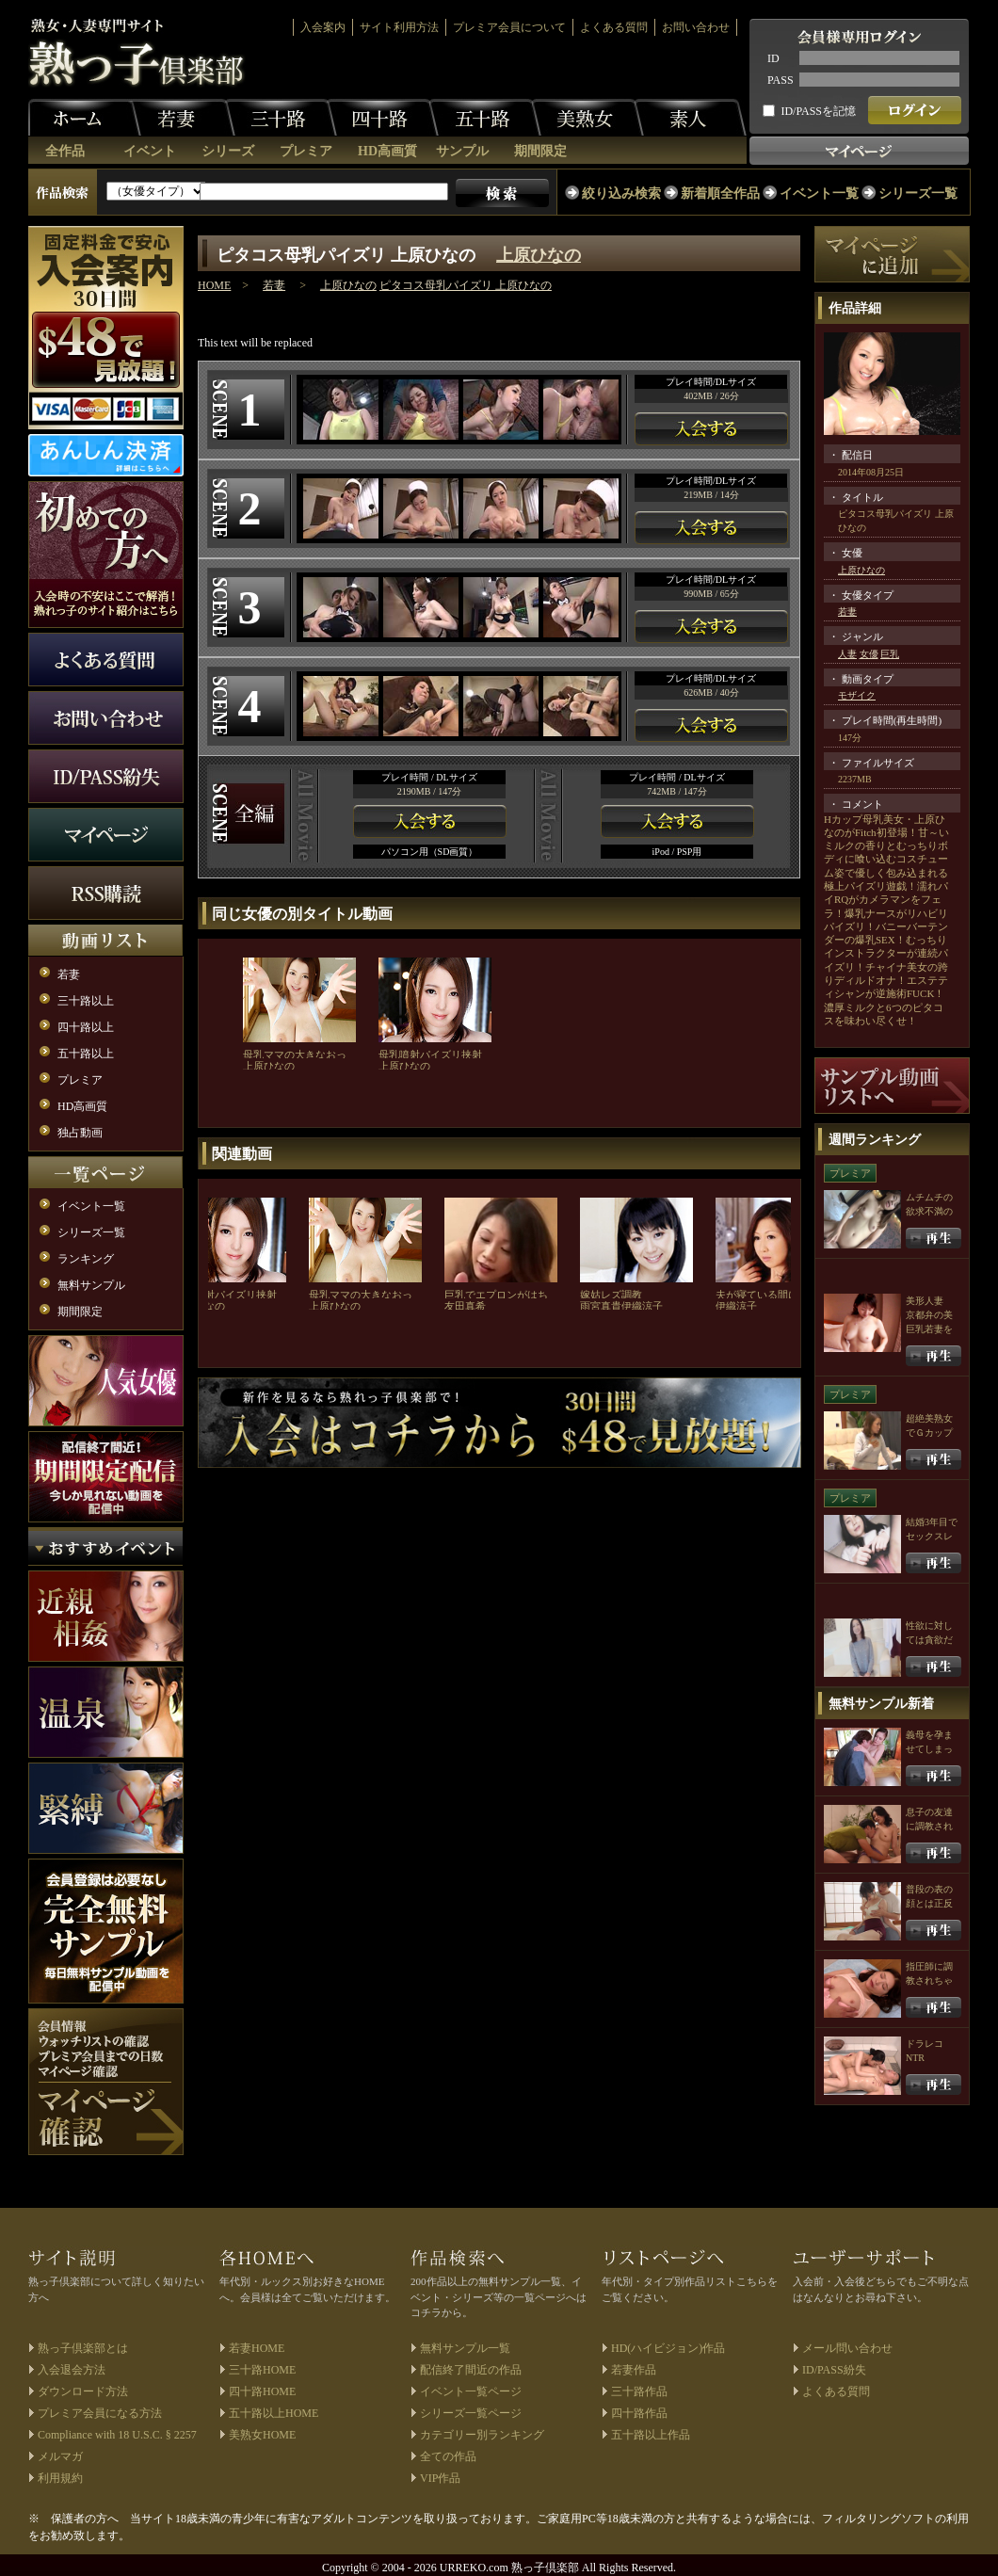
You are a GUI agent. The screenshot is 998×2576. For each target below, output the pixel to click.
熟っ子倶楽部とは (83, 2348)
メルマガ (60, 2456)
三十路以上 (85, 1000)
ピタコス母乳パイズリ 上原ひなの (465, 285)
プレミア (306, 151)
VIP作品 (440, 2478)
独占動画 (80, 1132)
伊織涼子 (642, 1306)
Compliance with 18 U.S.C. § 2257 (117, 2434)
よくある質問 (614, 27)
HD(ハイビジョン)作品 (668, 2348)
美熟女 (587, 118)
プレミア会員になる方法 (100, 2413)
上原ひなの (538, 255)
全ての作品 (448, 2456)
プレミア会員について (509, 27)
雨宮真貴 (600, 1306)
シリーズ (227, 151)
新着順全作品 (720, 193)
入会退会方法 (71, 2369)
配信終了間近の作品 (471, 2369)
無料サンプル (91, 1285)
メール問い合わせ (847, 2348)
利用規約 (60, 2478)
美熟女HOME (262, 2434)
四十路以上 (85, 1027)
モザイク (857, 695)
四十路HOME (262, 2391)
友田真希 (465, 1306)
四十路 (382, 118)
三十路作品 (639, 2391)
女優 (869, 654)
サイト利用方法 (399, 27)
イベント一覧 (819, 193)
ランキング (85, 1258)
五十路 (484, 118)
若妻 (178, 118)
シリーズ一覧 (918, 193)
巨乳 (889, 654)
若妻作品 (633, 2369)
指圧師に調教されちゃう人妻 (929, 1980)
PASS (780, 80)
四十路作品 (639, 2413)
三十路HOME (262, 2369)
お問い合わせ (696, 27)
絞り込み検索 (621, 193)
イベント (149, 151)
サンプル (462, 151)
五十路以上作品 (650, 2434)
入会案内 (323, 27)
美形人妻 (924, 1301)
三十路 (280, 118)
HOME (214, 285)
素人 (690, 118)
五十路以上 (85, 1053)
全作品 (65, 151)
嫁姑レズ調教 (611, 1294)
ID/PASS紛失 (834, 2369)
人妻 (847, 654)
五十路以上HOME (273, 2413)
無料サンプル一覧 (465, 2348)
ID (773, 58)
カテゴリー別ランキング (482, 2434)
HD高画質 (387, 151)
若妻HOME (256, 2348)
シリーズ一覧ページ (471, 2413)
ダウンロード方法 (83, 2391)
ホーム (84, 118)
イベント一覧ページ (471, 2391)
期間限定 (540, 151)
